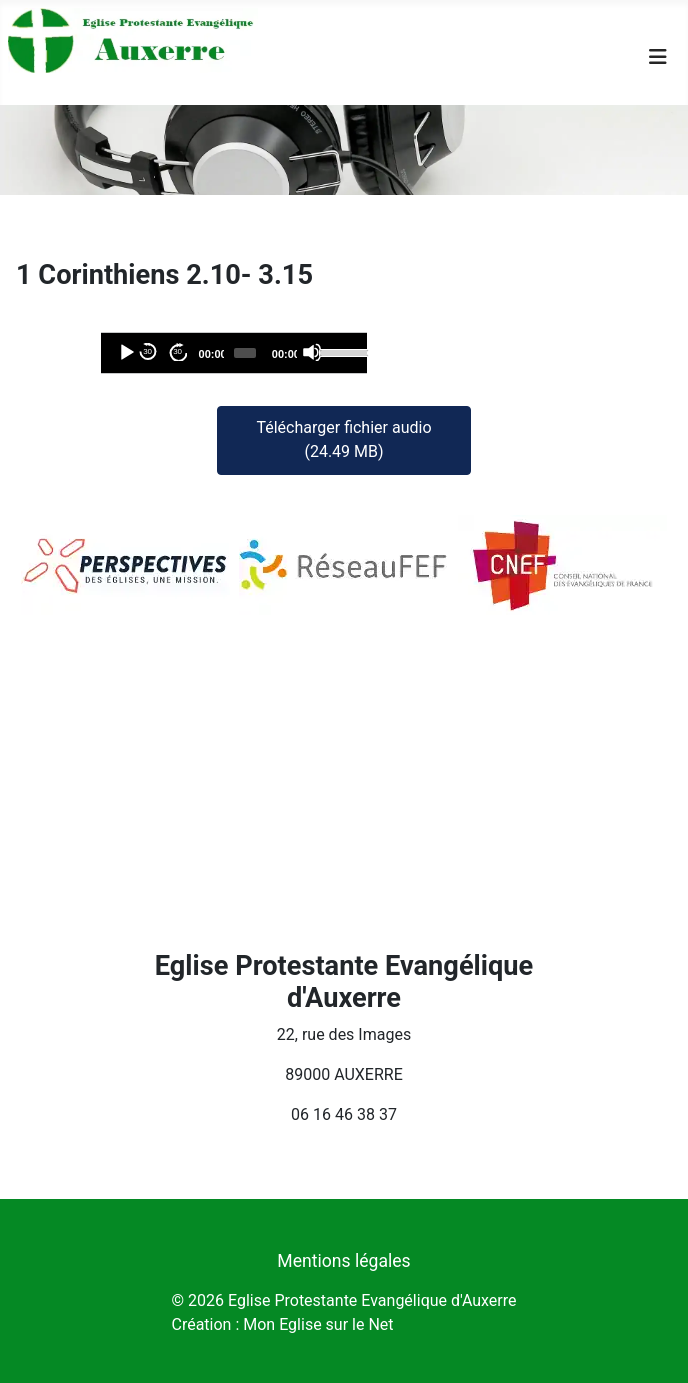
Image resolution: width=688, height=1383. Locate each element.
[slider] (245, 353)
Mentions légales (343, 1261)
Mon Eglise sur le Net (318, 1324)
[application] (234, 353)
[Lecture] (126, 352)
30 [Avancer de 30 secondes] (177, 351)
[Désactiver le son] (312, 352)
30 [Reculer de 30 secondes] (147, 351)
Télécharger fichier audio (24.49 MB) (343, 439)
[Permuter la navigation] (658, 57)
